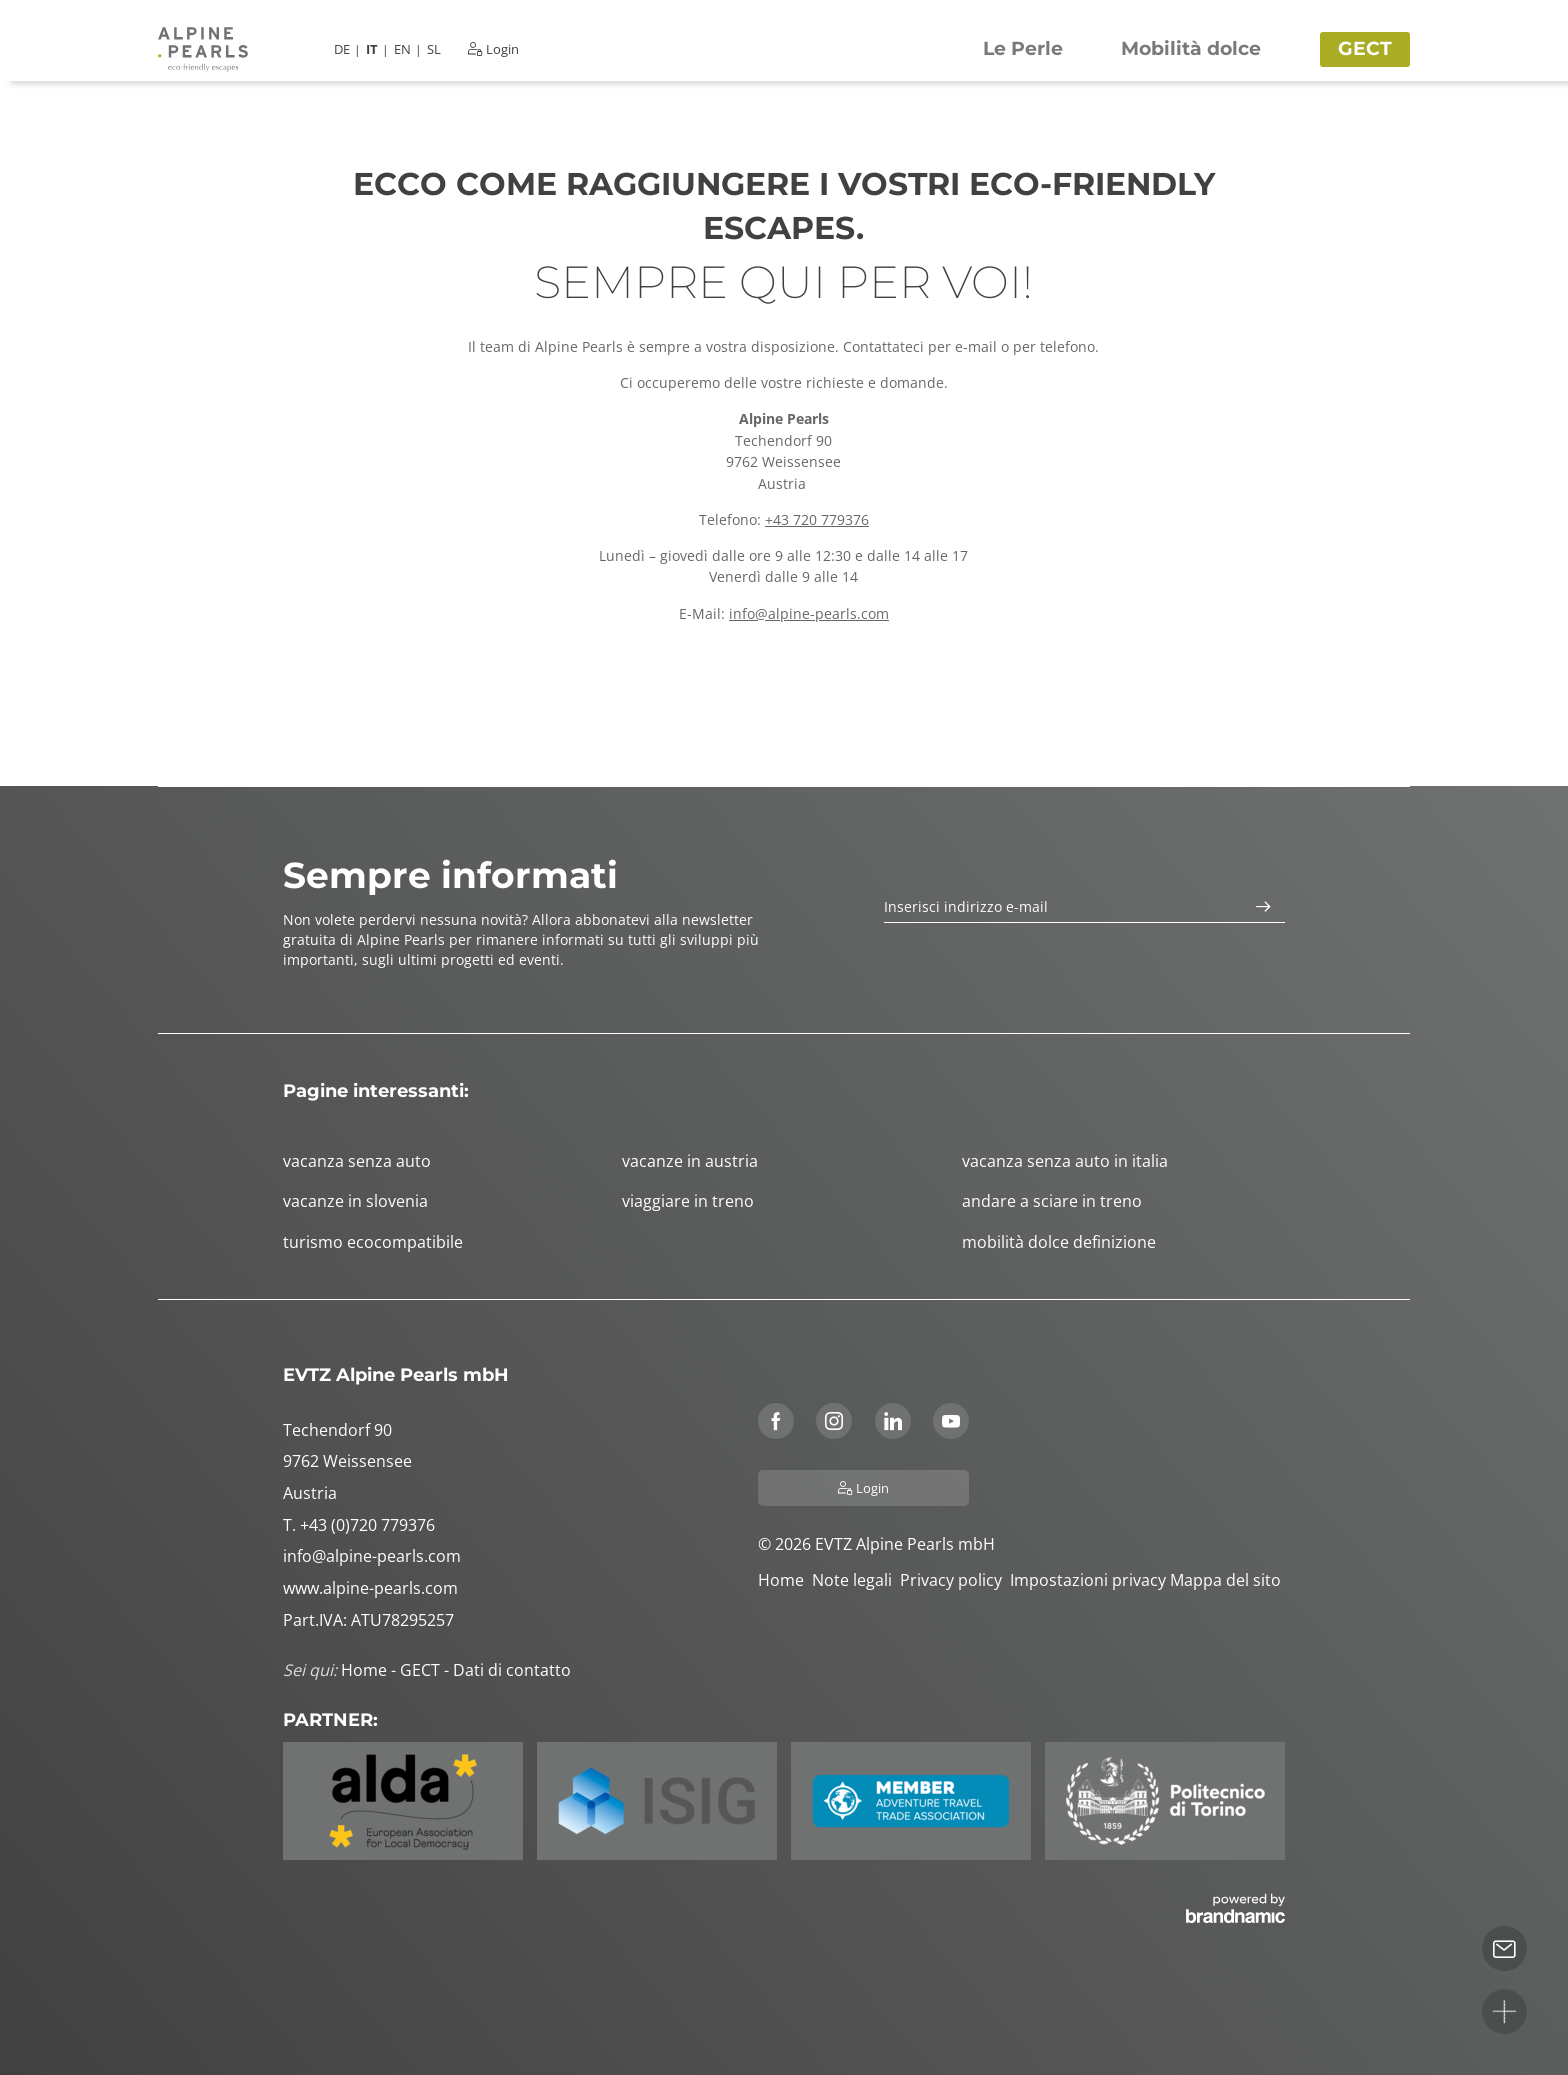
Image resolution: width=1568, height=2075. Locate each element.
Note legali (856, 1580)
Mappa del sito (1227, 1580)
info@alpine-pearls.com (809, 613)
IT (372, 49)
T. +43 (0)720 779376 (359, 1525)
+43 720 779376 (817, 519)
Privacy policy (955, 1580)
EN (402, 49)
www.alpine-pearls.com (370, 1588)
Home (785, 1580)
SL (434, 49)
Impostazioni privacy (1090, 1580)
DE (342, 49)
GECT (422, 1670)
